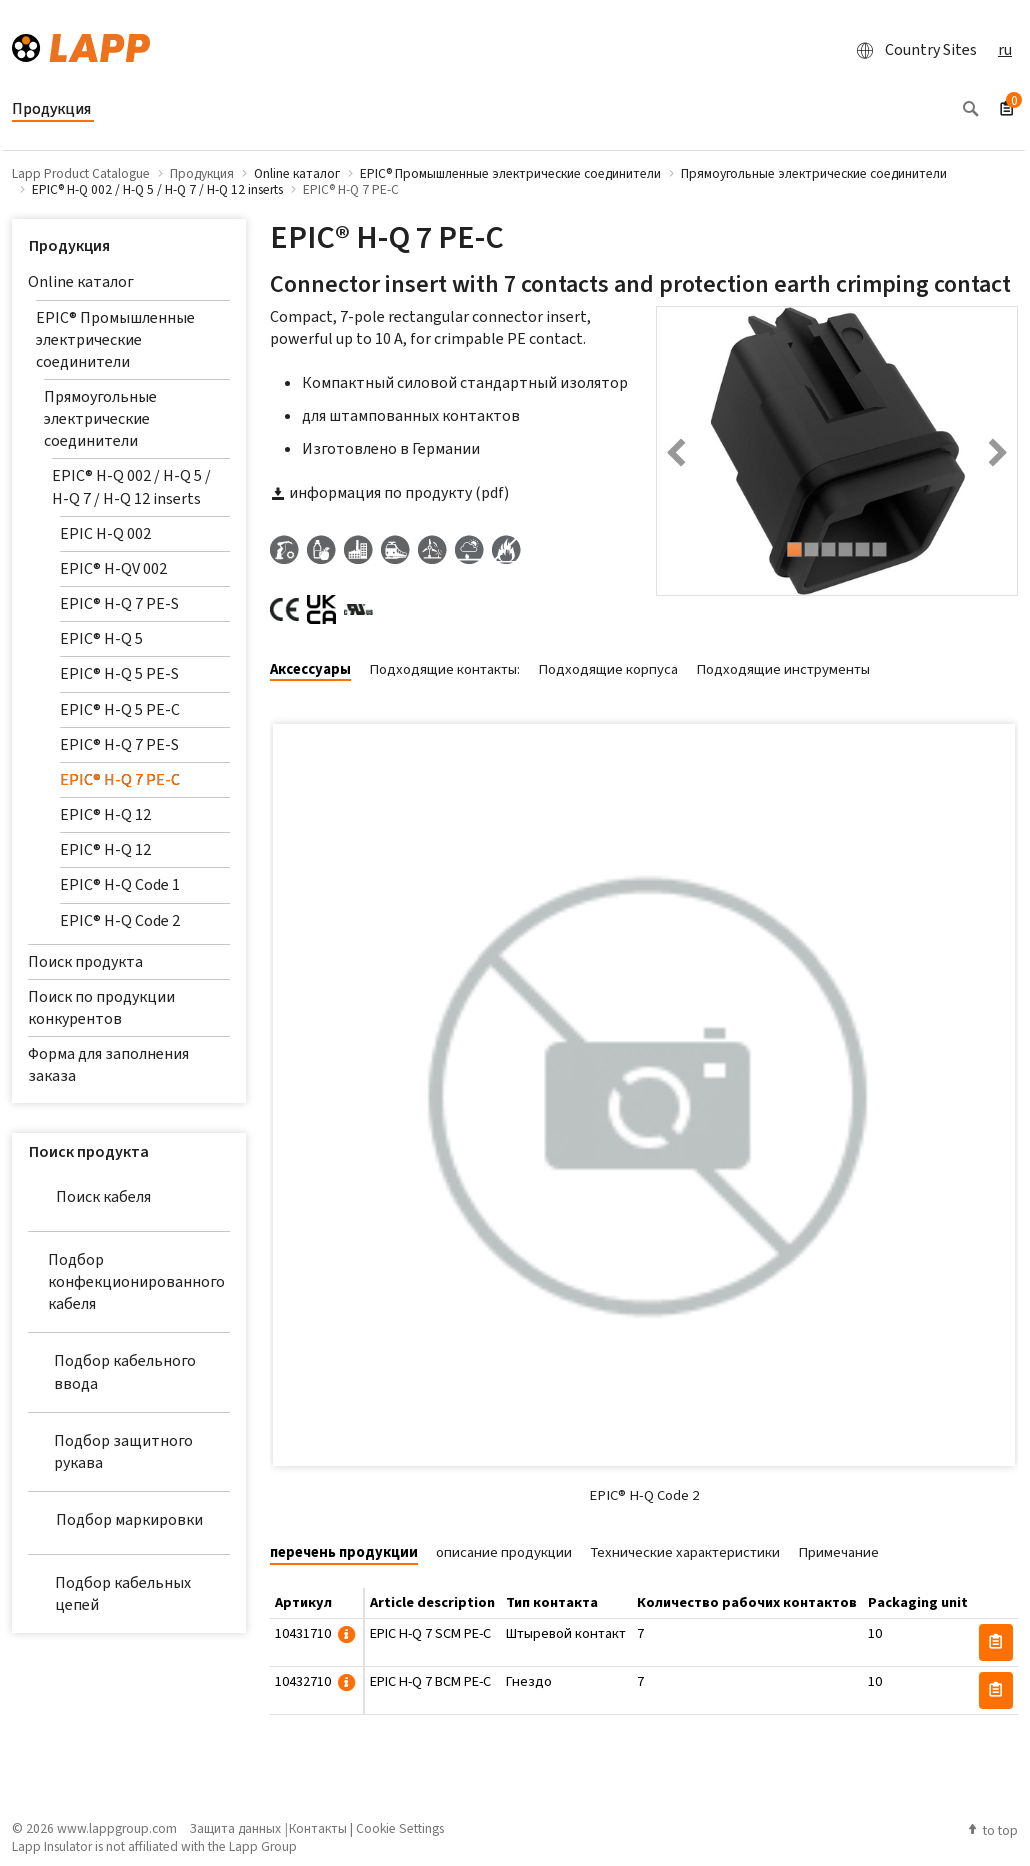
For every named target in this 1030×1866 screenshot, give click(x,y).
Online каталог (81, 281)
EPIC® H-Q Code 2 (120, 920)
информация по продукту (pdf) (389, 492)
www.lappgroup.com (117, 1828)
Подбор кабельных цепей (109, 1593)
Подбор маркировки (115, 1520)
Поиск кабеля (89, 1197)
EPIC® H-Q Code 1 (120, 884)
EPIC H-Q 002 (105, 533)
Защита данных (235, 1828)
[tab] (318, 670)
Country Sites (911, 50)
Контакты (318, 1828)
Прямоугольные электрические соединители (100, 418)
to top (992, 1830)
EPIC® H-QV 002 (113, 568)
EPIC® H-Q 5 (101, 638)
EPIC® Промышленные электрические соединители (115, 339)
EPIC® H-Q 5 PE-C (120, 709)
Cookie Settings (400, 1828)
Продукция (69, 245)
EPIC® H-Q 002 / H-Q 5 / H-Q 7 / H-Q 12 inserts (131, 486)
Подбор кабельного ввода (112, 1371)
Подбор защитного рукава (110, 1451)
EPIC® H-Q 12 (105, 814)
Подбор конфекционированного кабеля (126, 1281)
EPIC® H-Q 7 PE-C (120, 779)
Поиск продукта (85, 961)
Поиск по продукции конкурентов (101, 1007)
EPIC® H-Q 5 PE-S (119, 673)
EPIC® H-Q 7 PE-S (119, 603)
